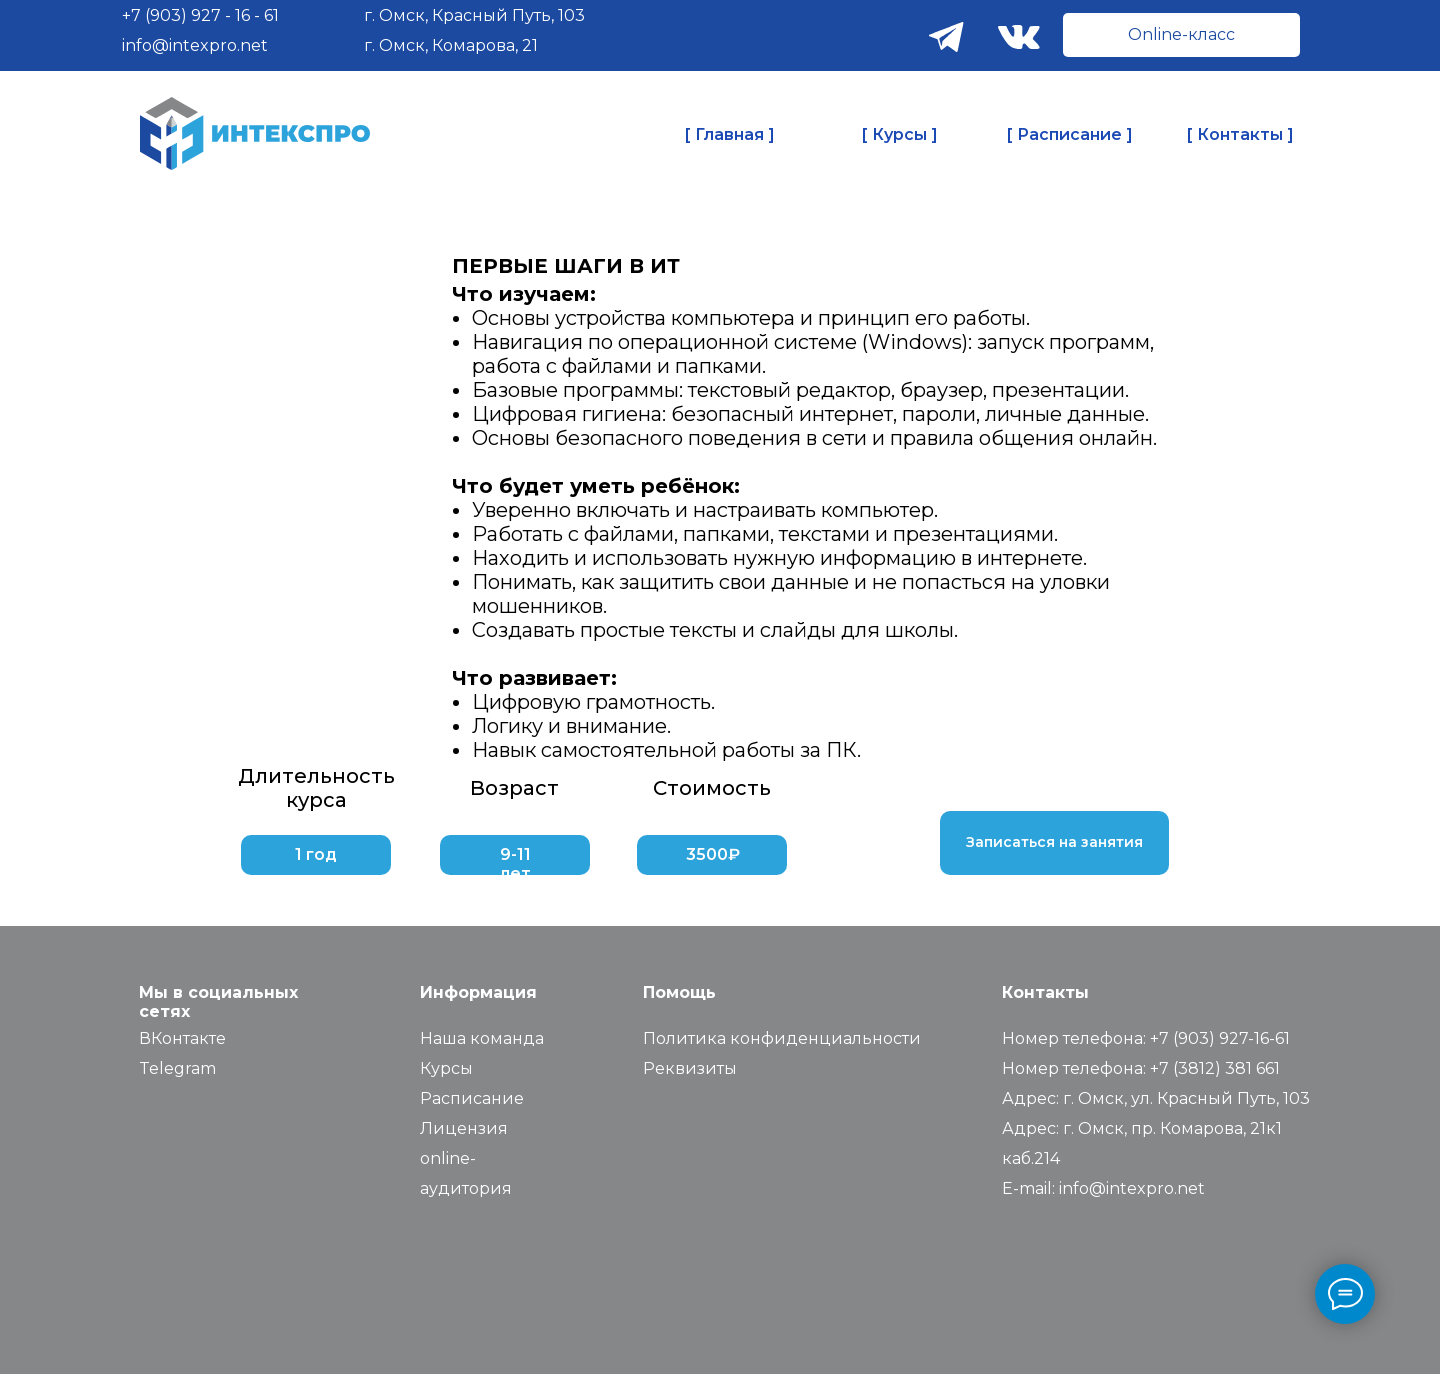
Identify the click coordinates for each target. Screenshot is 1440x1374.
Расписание (472, 1098)
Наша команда (482, 1038)
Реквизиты (690, 1068)
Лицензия (464, 1128)
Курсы (446, 1068)
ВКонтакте (182, 1038)
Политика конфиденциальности (782, 1038)
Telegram (177, 1068)
